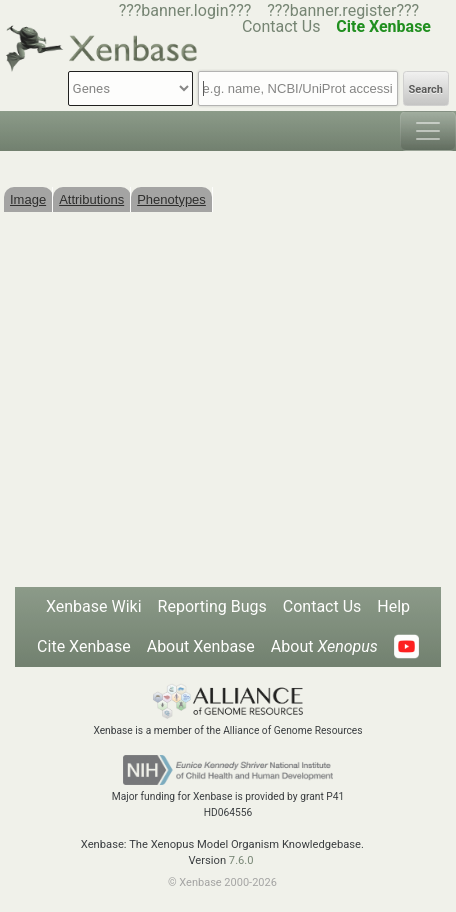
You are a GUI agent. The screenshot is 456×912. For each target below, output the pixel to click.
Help (393, 606)
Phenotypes (171, 199)
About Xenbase (201, 646)
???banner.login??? (185, 10)
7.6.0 (241, 860)
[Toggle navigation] (428, 131)
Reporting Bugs (212, 606)
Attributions (91, 199)
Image (28, 199)
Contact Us (322, 606)
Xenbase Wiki (94, 606)
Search (426, 89)
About (324, 646)
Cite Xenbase (84, 646)
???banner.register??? (343, 10)
